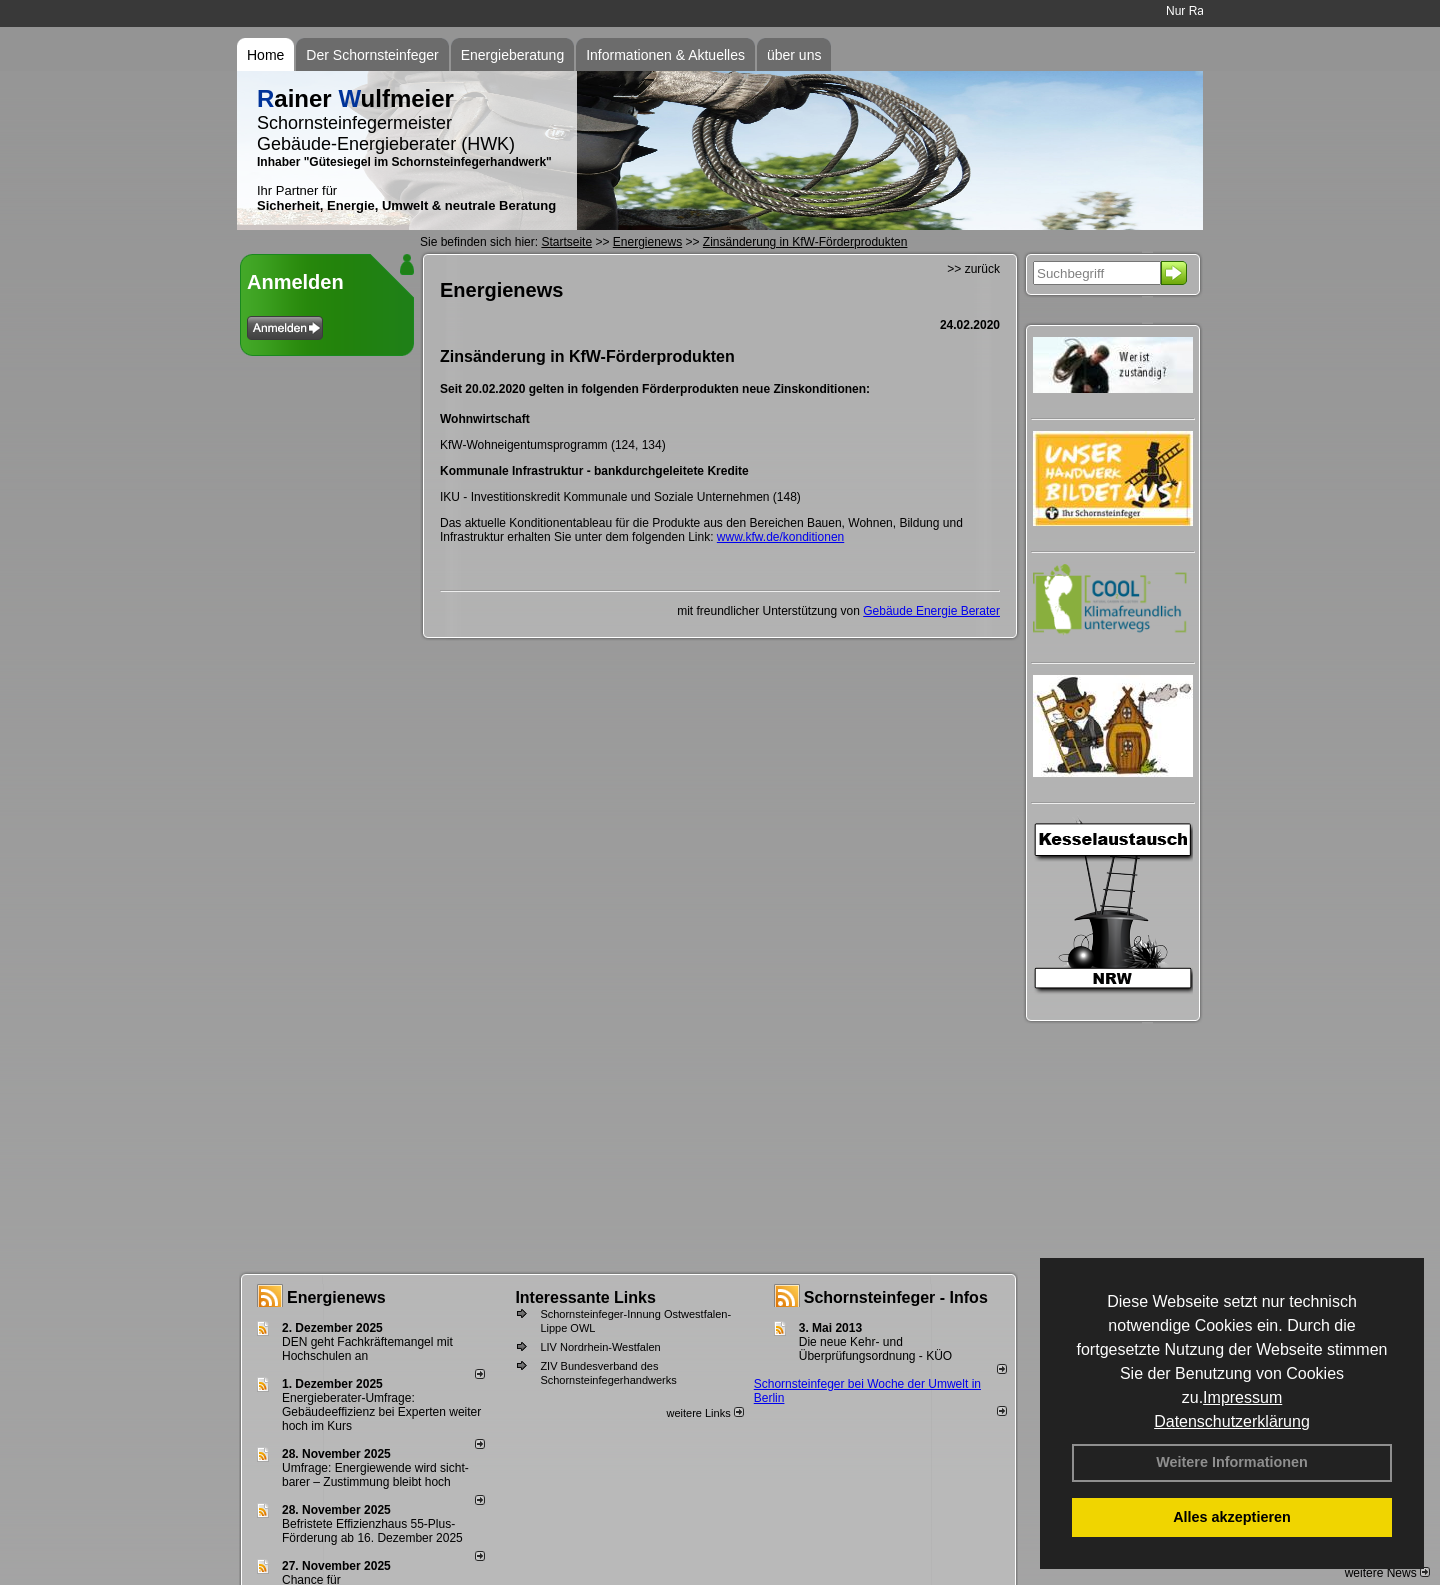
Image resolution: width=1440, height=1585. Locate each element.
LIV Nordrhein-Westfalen (600, 1347)
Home (265, 55)
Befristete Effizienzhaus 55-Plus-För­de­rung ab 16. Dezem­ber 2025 (372, 1531)
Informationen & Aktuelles (665, 55)
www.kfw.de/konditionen (780, 537)
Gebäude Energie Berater (931, 611)
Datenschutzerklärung (1232, 1421)
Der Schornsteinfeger (372, 55)
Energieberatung (513, 55)
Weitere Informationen (1232, 1462)
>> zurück (973, 269)
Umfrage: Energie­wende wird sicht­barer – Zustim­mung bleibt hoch (375, 1475)
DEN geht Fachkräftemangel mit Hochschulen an (367, 1349)
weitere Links (704, 1413)
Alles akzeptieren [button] (1232, 1517)
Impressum (1242, 1397)
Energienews (336, 1297)
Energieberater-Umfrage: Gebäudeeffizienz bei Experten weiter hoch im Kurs (381, 1412)
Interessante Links (585, 1297)
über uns (794, 55)
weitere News (1387, 1573)
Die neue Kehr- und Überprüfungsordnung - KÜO (875, 1349)
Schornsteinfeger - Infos (896, 1297)
